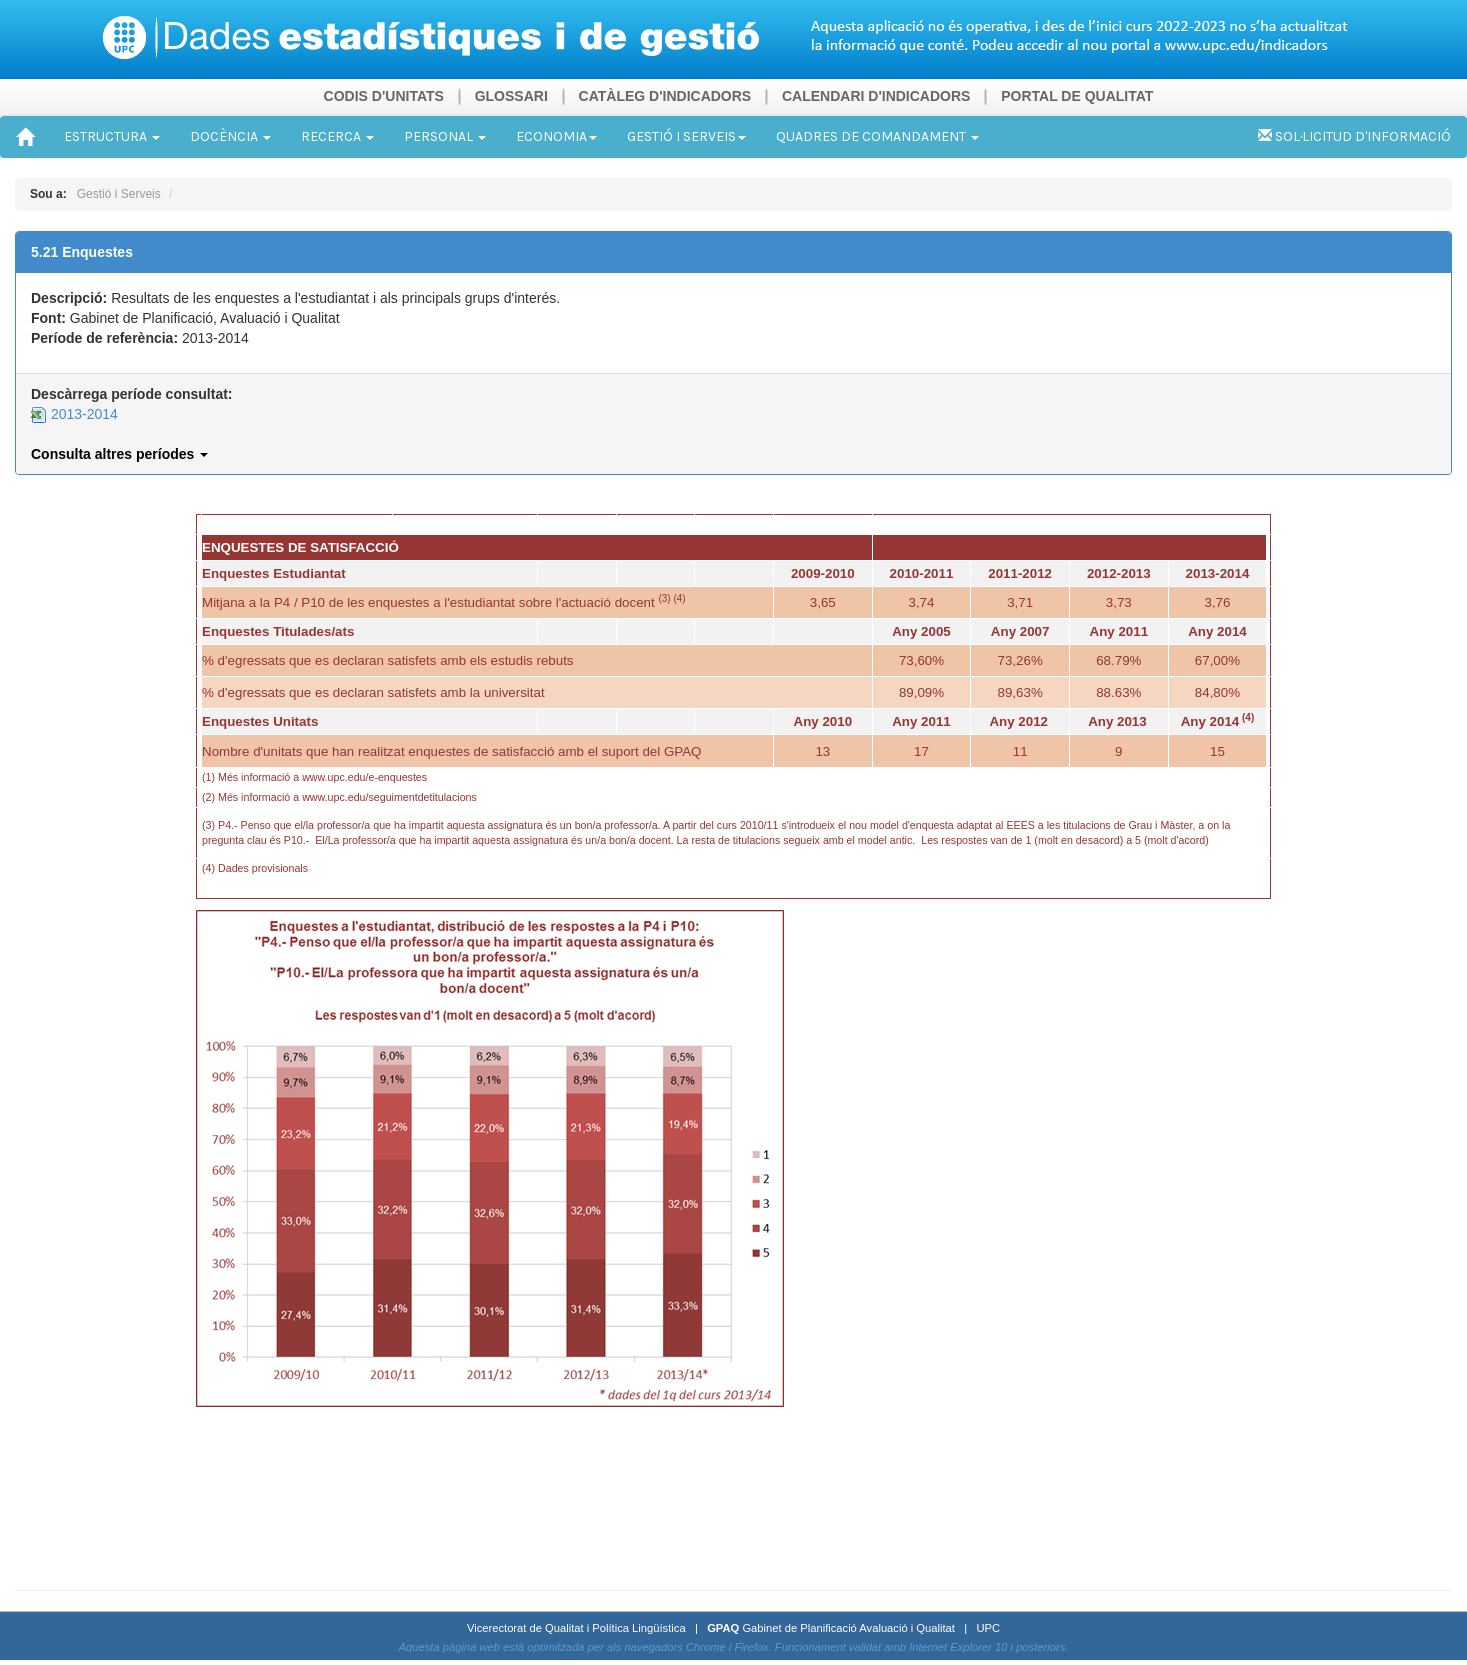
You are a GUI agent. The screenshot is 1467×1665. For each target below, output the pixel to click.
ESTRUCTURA (112, 136)
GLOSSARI (511, 96)
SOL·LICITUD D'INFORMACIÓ (1354, 136)
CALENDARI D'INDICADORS (876, 96)
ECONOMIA (556, 136)
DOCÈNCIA (230, 136)
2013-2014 (74, 414)
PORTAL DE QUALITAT (1077, 96)
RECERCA (337, 136)
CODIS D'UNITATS (384, 96)
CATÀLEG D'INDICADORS (665, 96)
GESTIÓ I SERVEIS (686, 136)
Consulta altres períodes (119, 454)
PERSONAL (445, 136)
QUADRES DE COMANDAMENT (877, 136)
